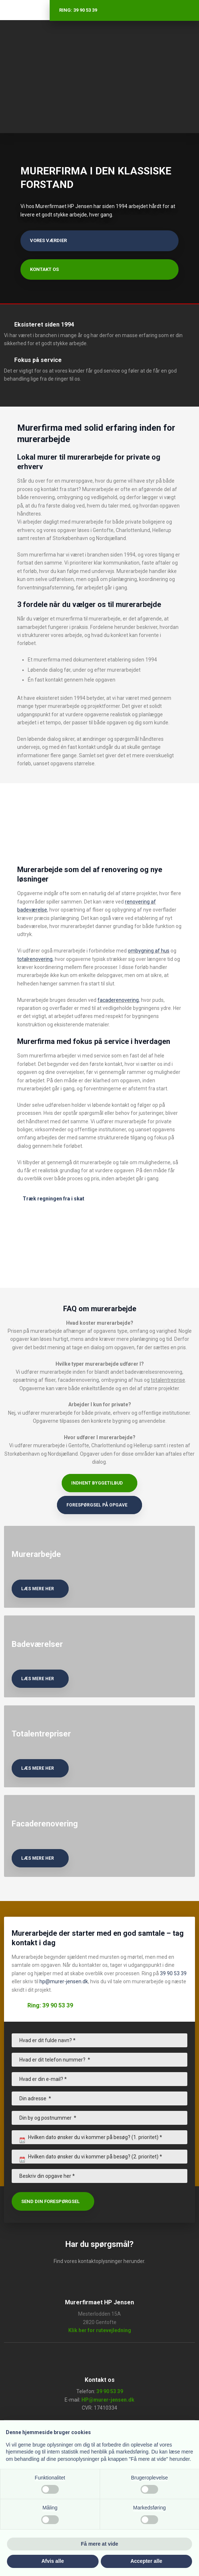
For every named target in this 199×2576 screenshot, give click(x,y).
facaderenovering (118, 1000)
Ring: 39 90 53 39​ (50, 2005)
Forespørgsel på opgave (96, 1505)
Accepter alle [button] (146, 2561)
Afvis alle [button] (53, 2561)
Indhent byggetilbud (97, 1483)
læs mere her (37, 1588)
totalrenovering (35, 959)
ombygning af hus (148, 951)
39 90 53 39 (173, 1973)
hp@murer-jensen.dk (63, 1981)
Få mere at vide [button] (99, 2544)
